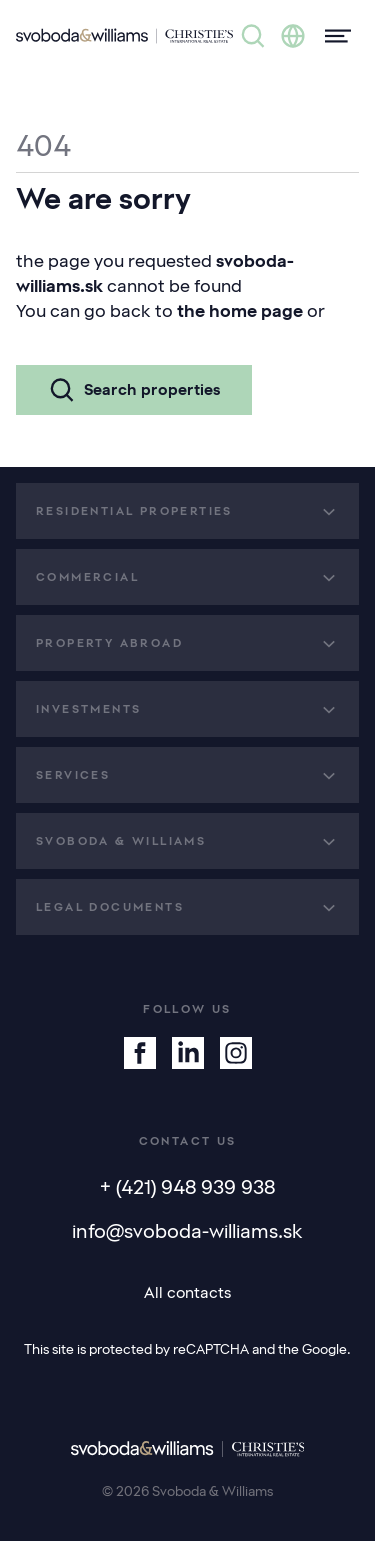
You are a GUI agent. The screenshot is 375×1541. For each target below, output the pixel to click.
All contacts (187, 1293)
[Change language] (293, 36)
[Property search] (253, 36)
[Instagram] (236, 1053)
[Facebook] (140, 1053)
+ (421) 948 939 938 (187, 1187)
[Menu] (332, 36)
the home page (240, 311)
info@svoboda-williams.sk (187, 1231)
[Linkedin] (188, 1053)
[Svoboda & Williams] (124, 36)
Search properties (134, 390)
